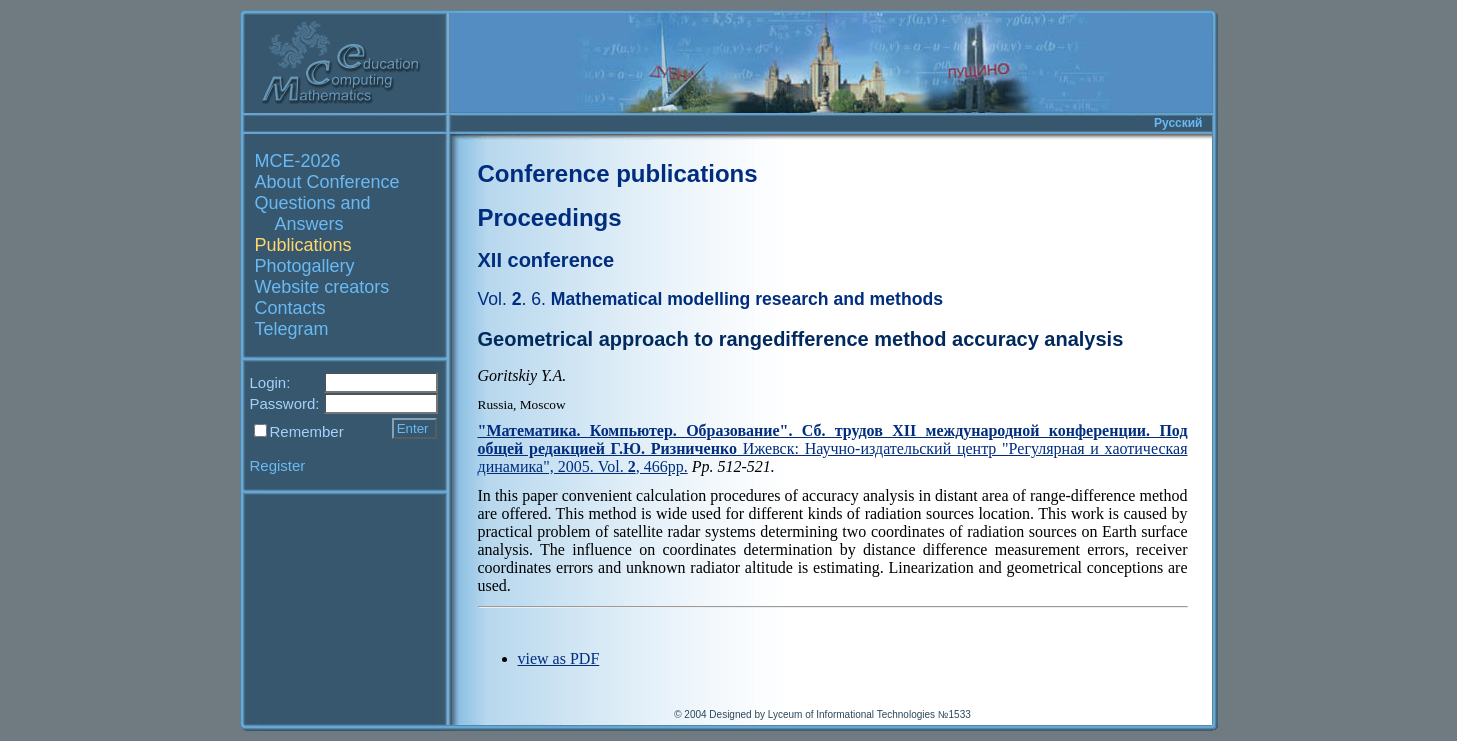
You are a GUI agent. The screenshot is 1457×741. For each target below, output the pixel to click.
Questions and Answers (313, 213)
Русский (1178, 123)
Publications (303, 245)
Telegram (292, 329)
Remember (307, 431)
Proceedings (550, 217)
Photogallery (305, 266)
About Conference (327, 182)
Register (278, 465)
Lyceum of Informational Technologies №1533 (869, 714)
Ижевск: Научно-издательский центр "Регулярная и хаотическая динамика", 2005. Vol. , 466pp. (833, 448)
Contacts (290, 308)
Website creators (322, 287)
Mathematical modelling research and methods (710, 299)
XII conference (546, 260)
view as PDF (559, 658)
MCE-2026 (298, 161)
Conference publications (618, 173)
